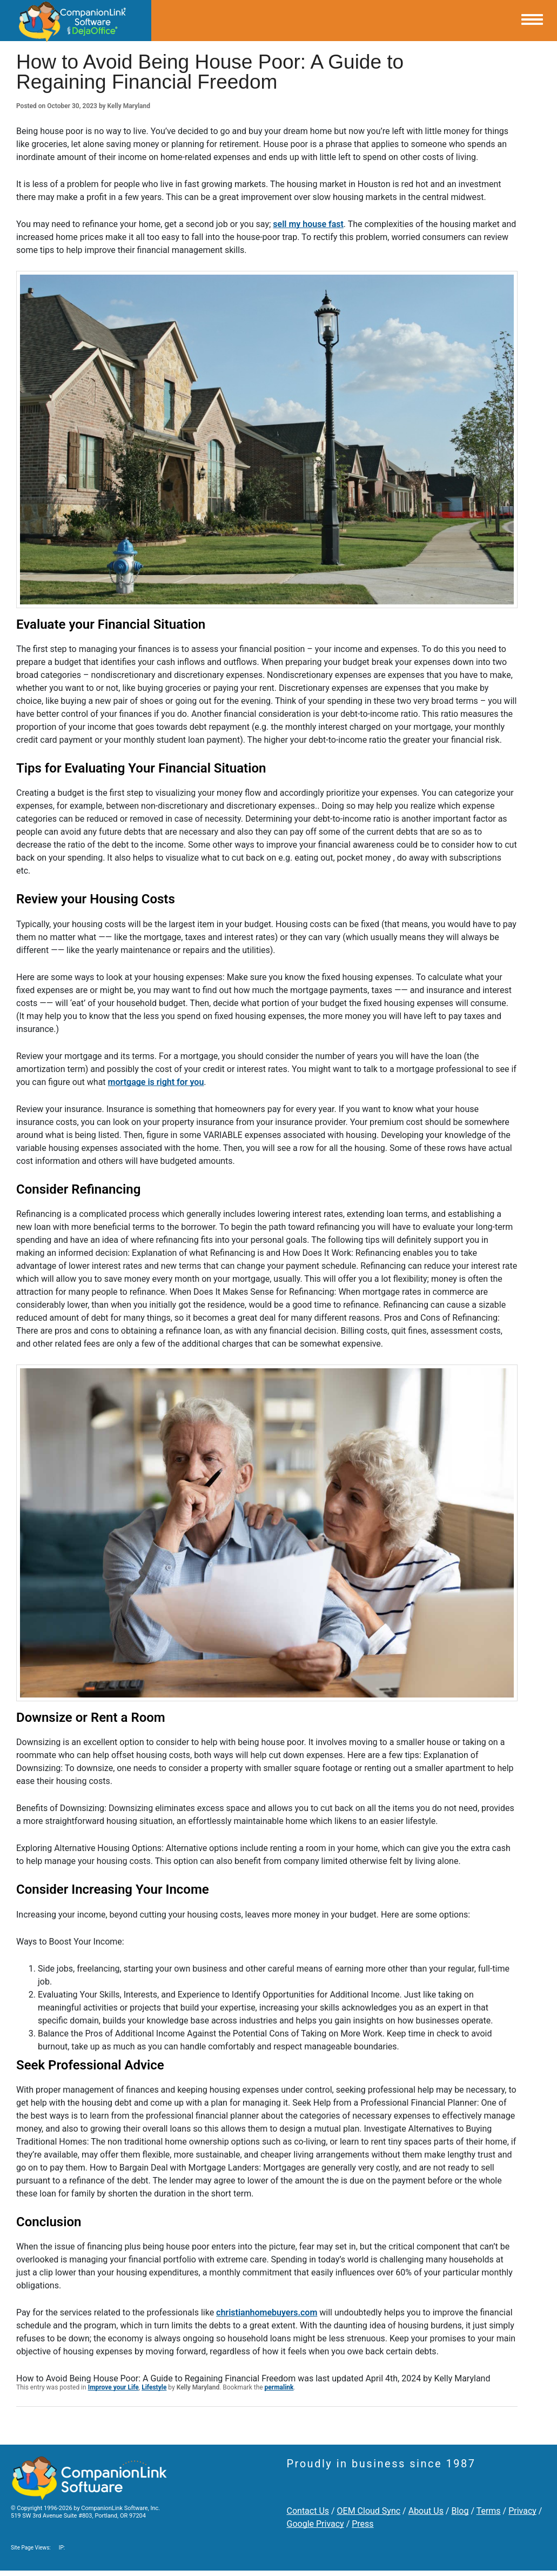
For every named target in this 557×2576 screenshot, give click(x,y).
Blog (459, 2511)
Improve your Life (113, 2387)
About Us (426, 2511)
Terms (489, 2511)
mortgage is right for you (156, 1082)
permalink (279, 2387)
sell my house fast (308, 224)
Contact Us (308, 2511)
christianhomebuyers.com (266, 2312)
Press (362, 2524)
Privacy (522, 2511)
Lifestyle (154, 2387)
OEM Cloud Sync (369, 2511)
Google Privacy (315, 2524)
